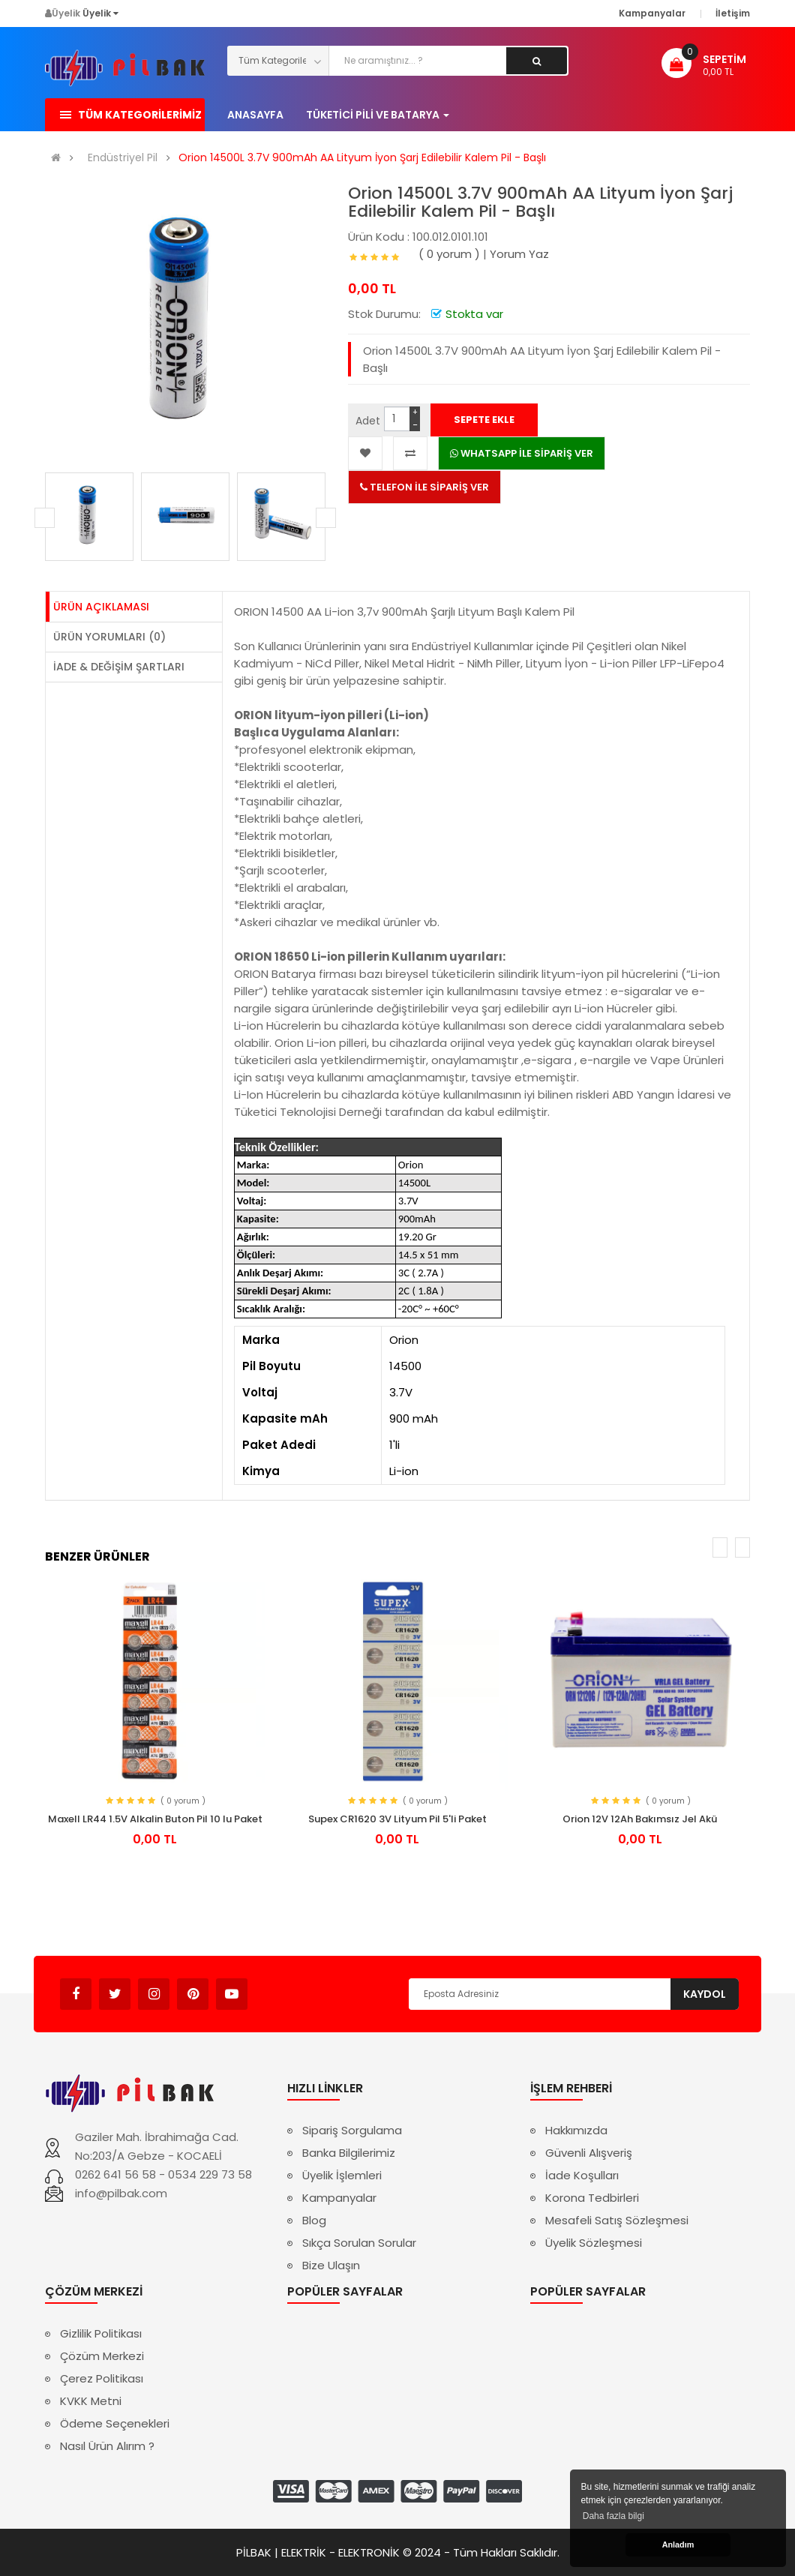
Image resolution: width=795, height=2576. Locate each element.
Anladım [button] (678, 2544)
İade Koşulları (582, 2175)
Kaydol (704, 1994)
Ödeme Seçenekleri (115, 2423)
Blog (314, 2220)
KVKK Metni (91, 2401)
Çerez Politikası (101, 2378)
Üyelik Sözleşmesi (593, 2243)
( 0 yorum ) (449, 254)
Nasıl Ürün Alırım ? (107, 2446)
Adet (368, 420)
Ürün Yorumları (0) (109, 636)
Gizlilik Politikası (101, 2333)
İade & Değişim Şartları (118, 666)
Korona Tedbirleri (592, 2198)
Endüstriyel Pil (123, 157)
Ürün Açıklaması (101, 606)
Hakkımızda (576, 2130)
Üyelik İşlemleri (342, 2175)
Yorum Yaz (519, 254)
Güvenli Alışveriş (588, 2153)
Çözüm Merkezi (102, 2356)
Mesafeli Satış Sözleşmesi (616, 2220)
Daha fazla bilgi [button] (613, 2516)
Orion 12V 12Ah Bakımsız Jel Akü (639, 1819)
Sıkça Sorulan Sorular (359, 2243)
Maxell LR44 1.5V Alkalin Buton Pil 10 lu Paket (155, 1819)
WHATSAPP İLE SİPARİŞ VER (521, 453)
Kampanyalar (339, 2198)
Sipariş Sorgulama (352, 2130)
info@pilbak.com (121, 2193)
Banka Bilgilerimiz (348, 2153)
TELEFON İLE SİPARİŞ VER (424, 487)
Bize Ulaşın (331, 2265)
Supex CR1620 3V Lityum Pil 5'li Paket (397, 1819)
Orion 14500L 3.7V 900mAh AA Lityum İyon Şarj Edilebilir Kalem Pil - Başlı (362, 157)
